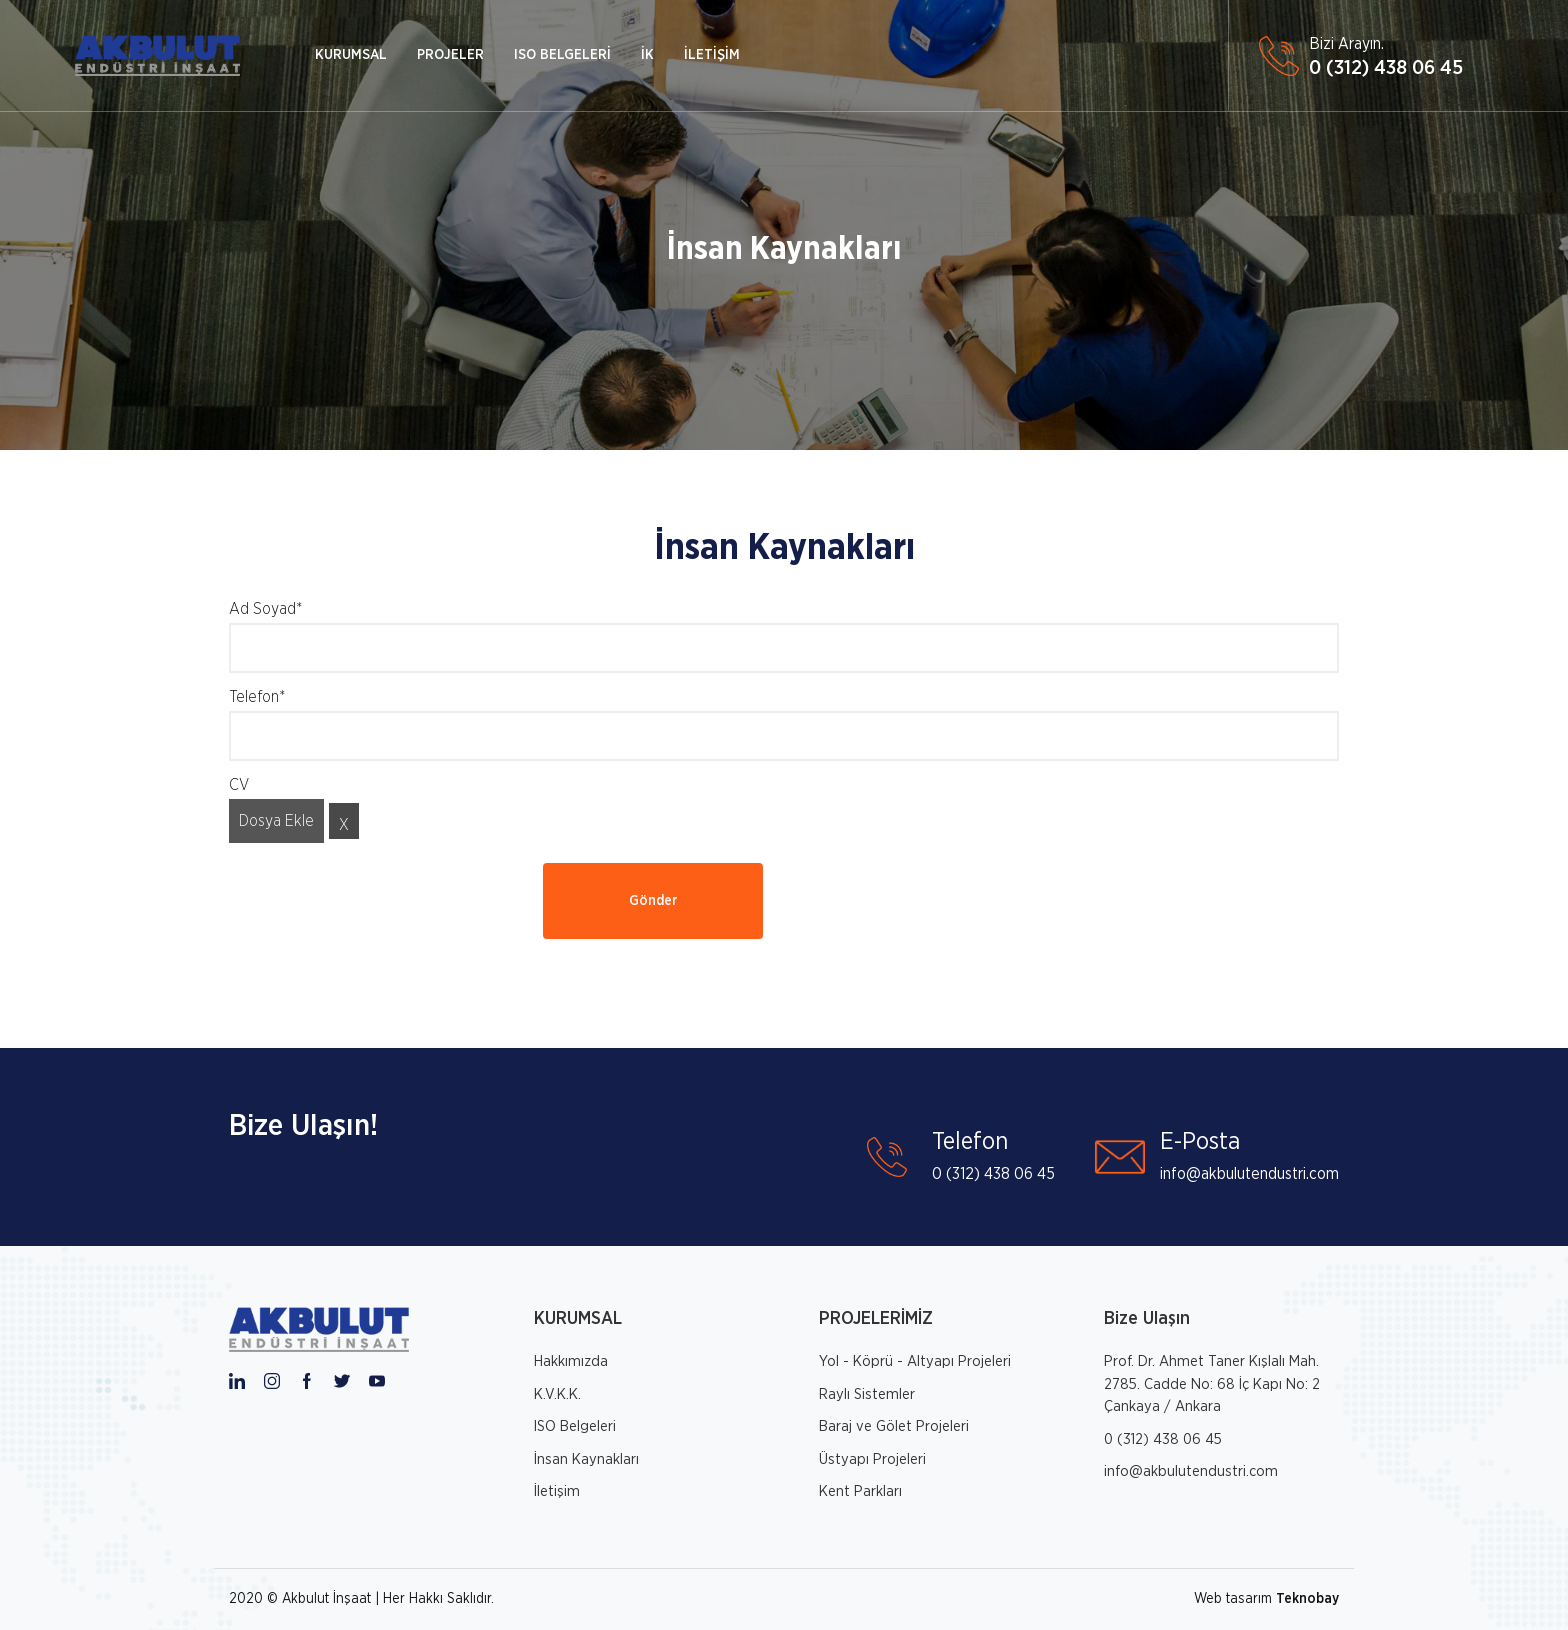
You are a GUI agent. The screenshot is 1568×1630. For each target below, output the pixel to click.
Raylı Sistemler (867, 1394)
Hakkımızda (571, 1361)
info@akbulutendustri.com (1191, 1471)
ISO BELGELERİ (562, 55)
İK (647, 55)
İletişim (557, 1491)
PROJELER (450, 55)
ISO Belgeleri (575, 1426)
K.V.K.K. (557, 1394)
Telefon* (257, 697)
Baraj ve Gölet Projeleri (894, 1426)
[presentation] (381, 902)
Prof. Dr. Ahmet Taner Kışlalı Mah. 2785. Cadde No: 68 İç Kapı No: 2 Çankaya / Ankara (1212, 1384)
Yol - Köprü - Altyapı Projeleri (915, 1361)
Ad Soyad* (265, 609)
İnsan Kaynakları (784, 249)
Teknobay (1307, 1599)
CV (239, 785)
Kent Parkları (860, 1491)
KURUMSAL (351, 55)
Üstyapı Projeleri (872, 1459)
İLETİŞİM (712, 55)
